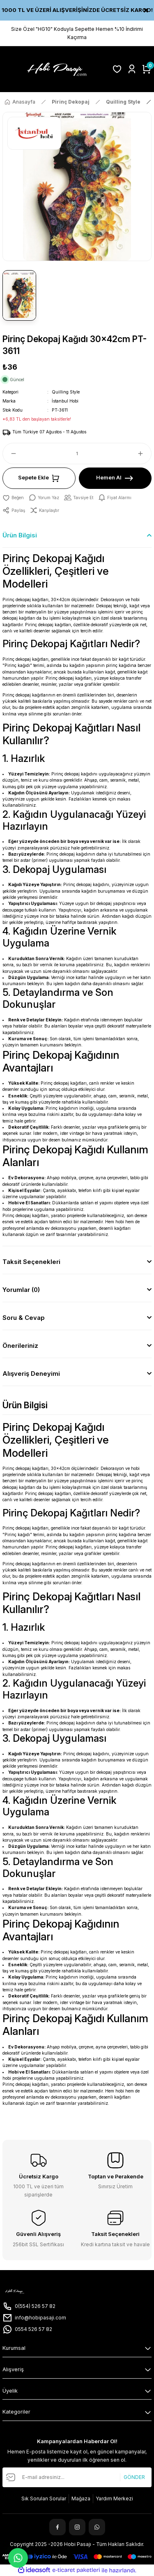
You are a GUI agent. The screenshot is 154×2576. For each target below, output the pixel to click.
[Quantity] (77, 453)
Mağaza (80, 2498)
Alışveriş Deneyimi (31, 1373)
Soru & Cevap (23, 1318)
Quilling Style (66, 391)
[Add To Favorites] (13, 498)
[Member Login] (132, 69)
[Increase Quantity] (144, 453)
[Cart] (147, 69)
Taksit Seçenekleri (31, 1262)
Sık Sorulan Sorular (43, 2498)
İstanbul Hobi (65, 400)
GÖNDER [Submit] (134, 2477)
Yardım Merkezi (114, 2498)
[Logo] (55, 69)
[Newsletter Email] (77, 2477)
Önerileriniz (20, 1345)
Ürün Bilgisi (19, 535)
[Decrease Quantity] (9, 453)
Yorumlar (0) (21, 1290)
